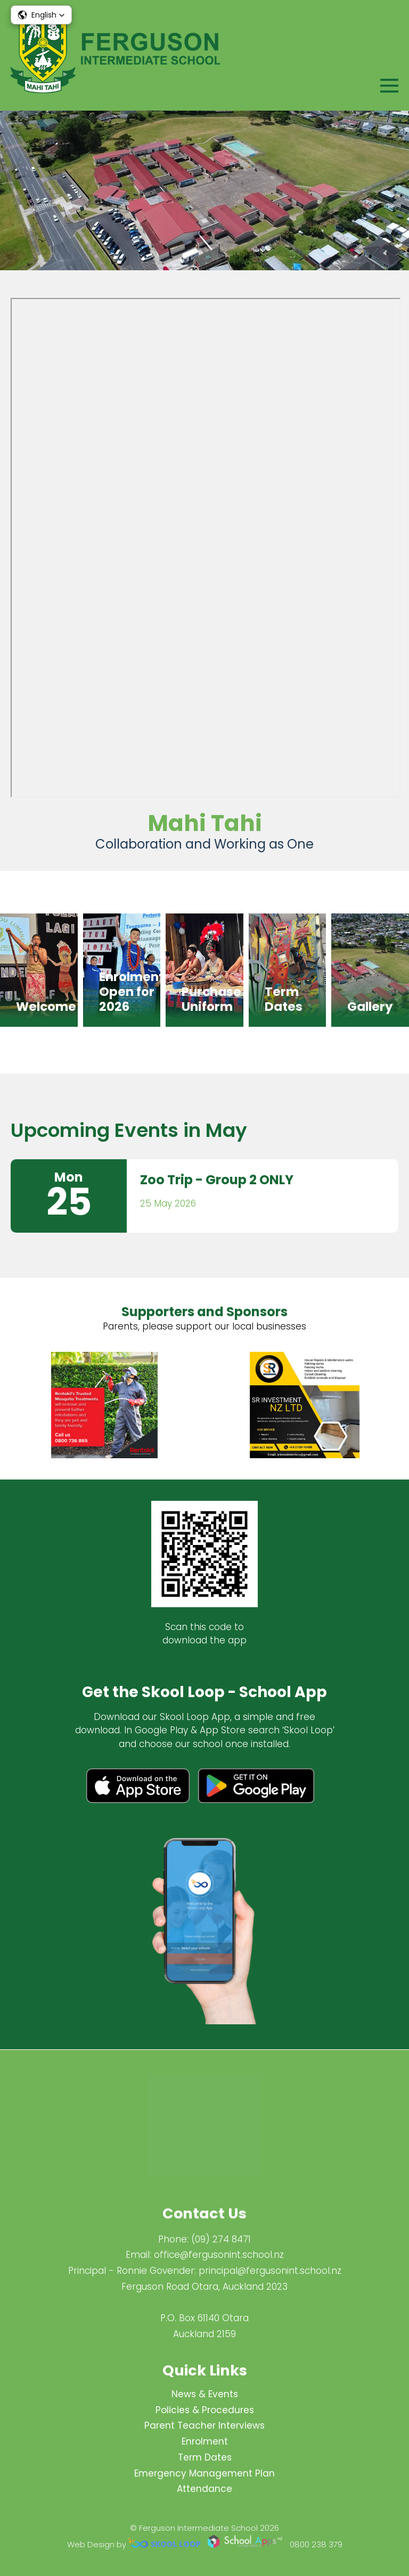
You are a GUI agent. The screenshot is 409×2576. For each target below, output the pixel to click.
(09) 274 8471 (221, 2239)
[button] (41, 15)
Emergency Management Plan (204, 2473)
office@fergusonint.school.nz (219, 2254)
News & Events (204, 2394)
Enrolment (205, 2441)
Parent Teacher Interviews (204, 2425)
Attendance (204, 2488)
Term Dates (205, 2457)
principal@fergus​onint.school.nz (270, 2270)
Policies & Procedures (205, 2410)
